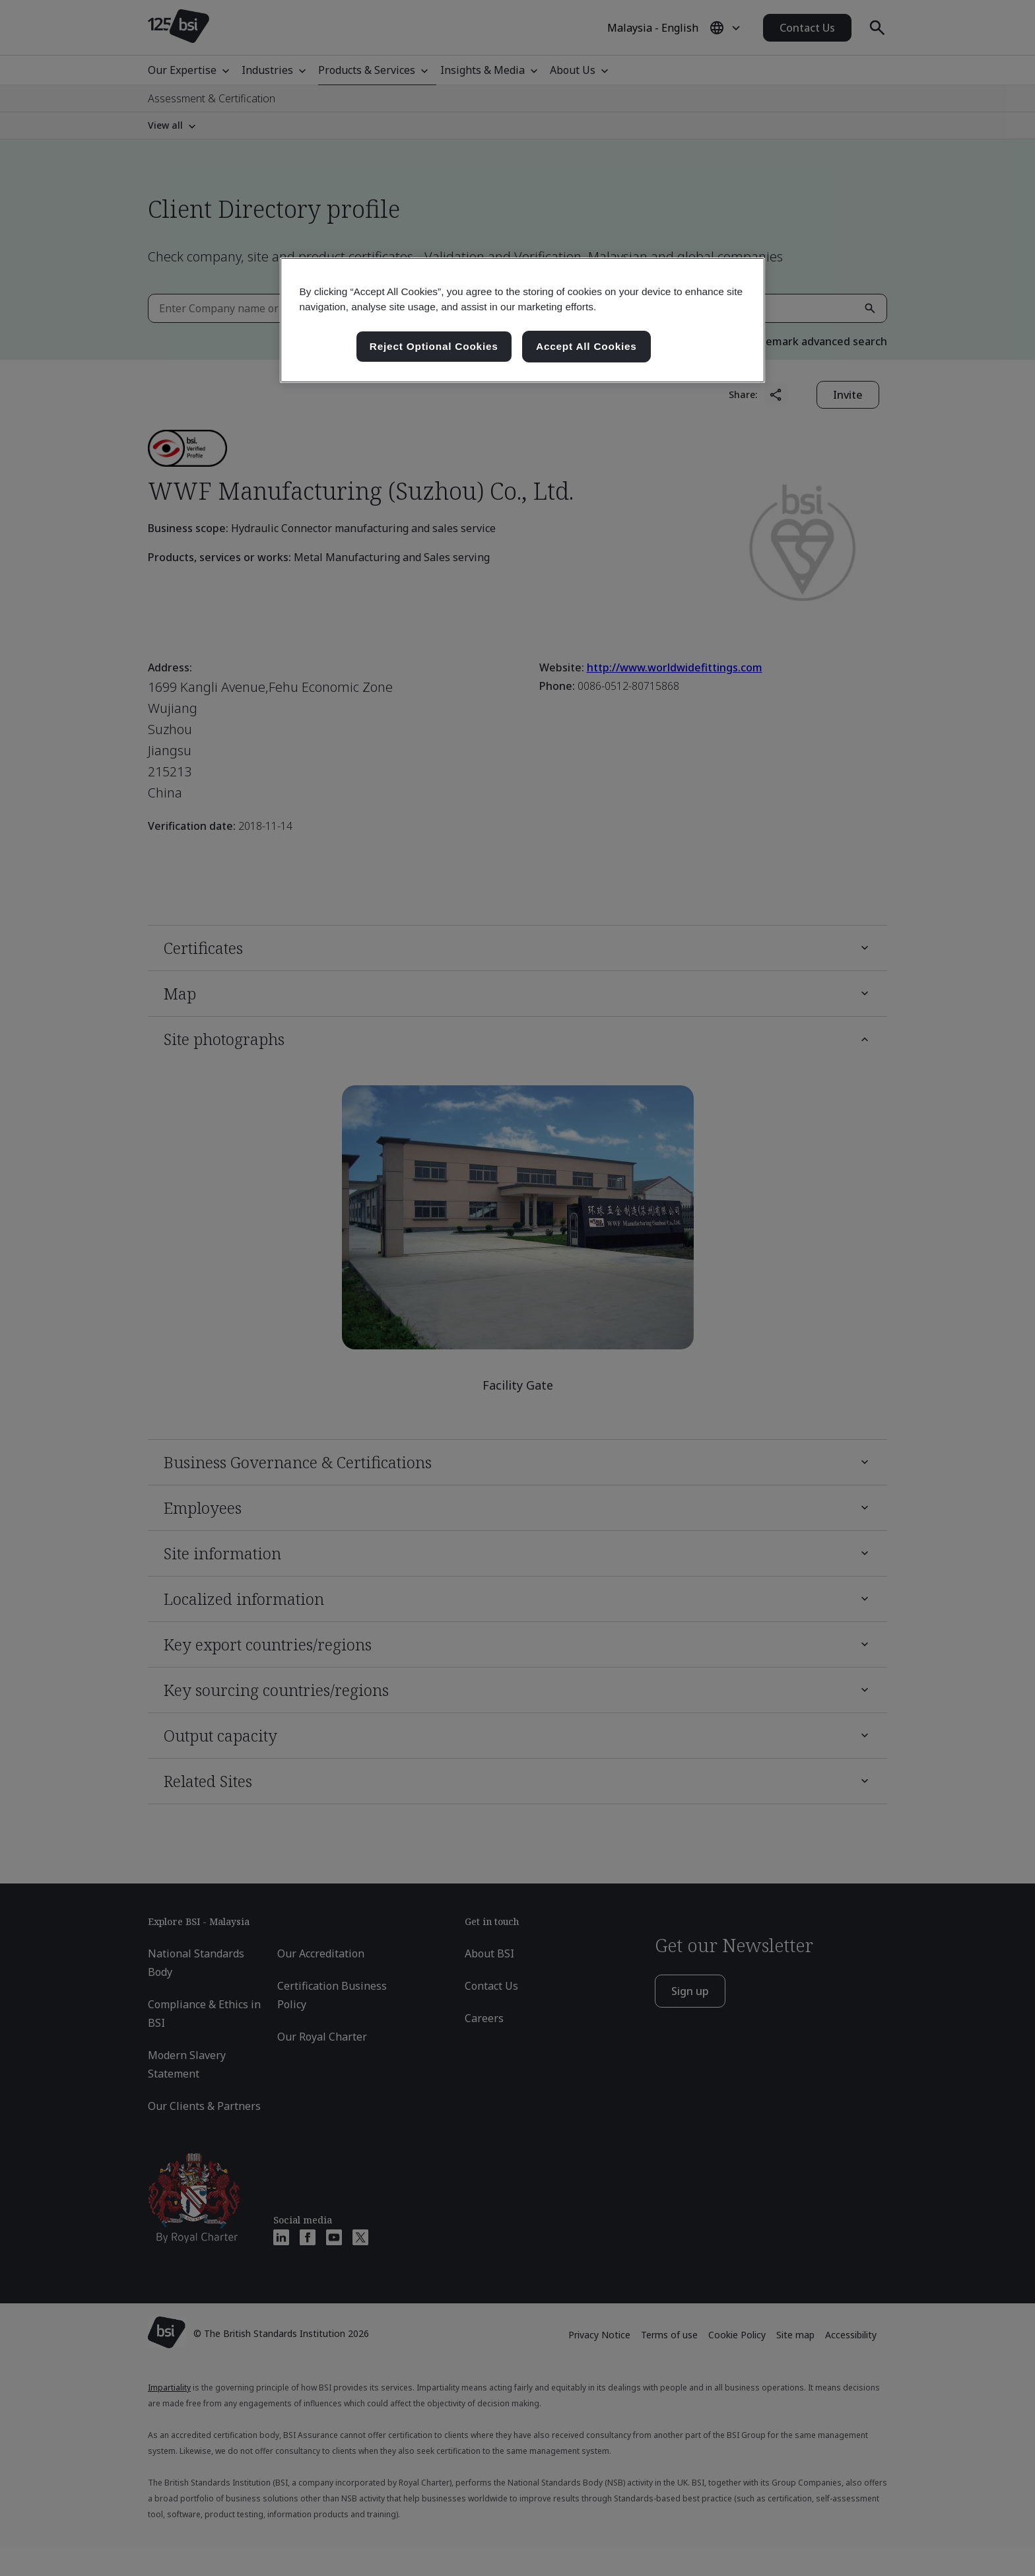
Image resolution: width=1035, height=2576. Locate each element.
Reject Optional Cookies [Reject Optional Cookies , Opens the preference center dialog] (434, 346)
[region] (522, 320)
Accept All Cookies (586, 346)
